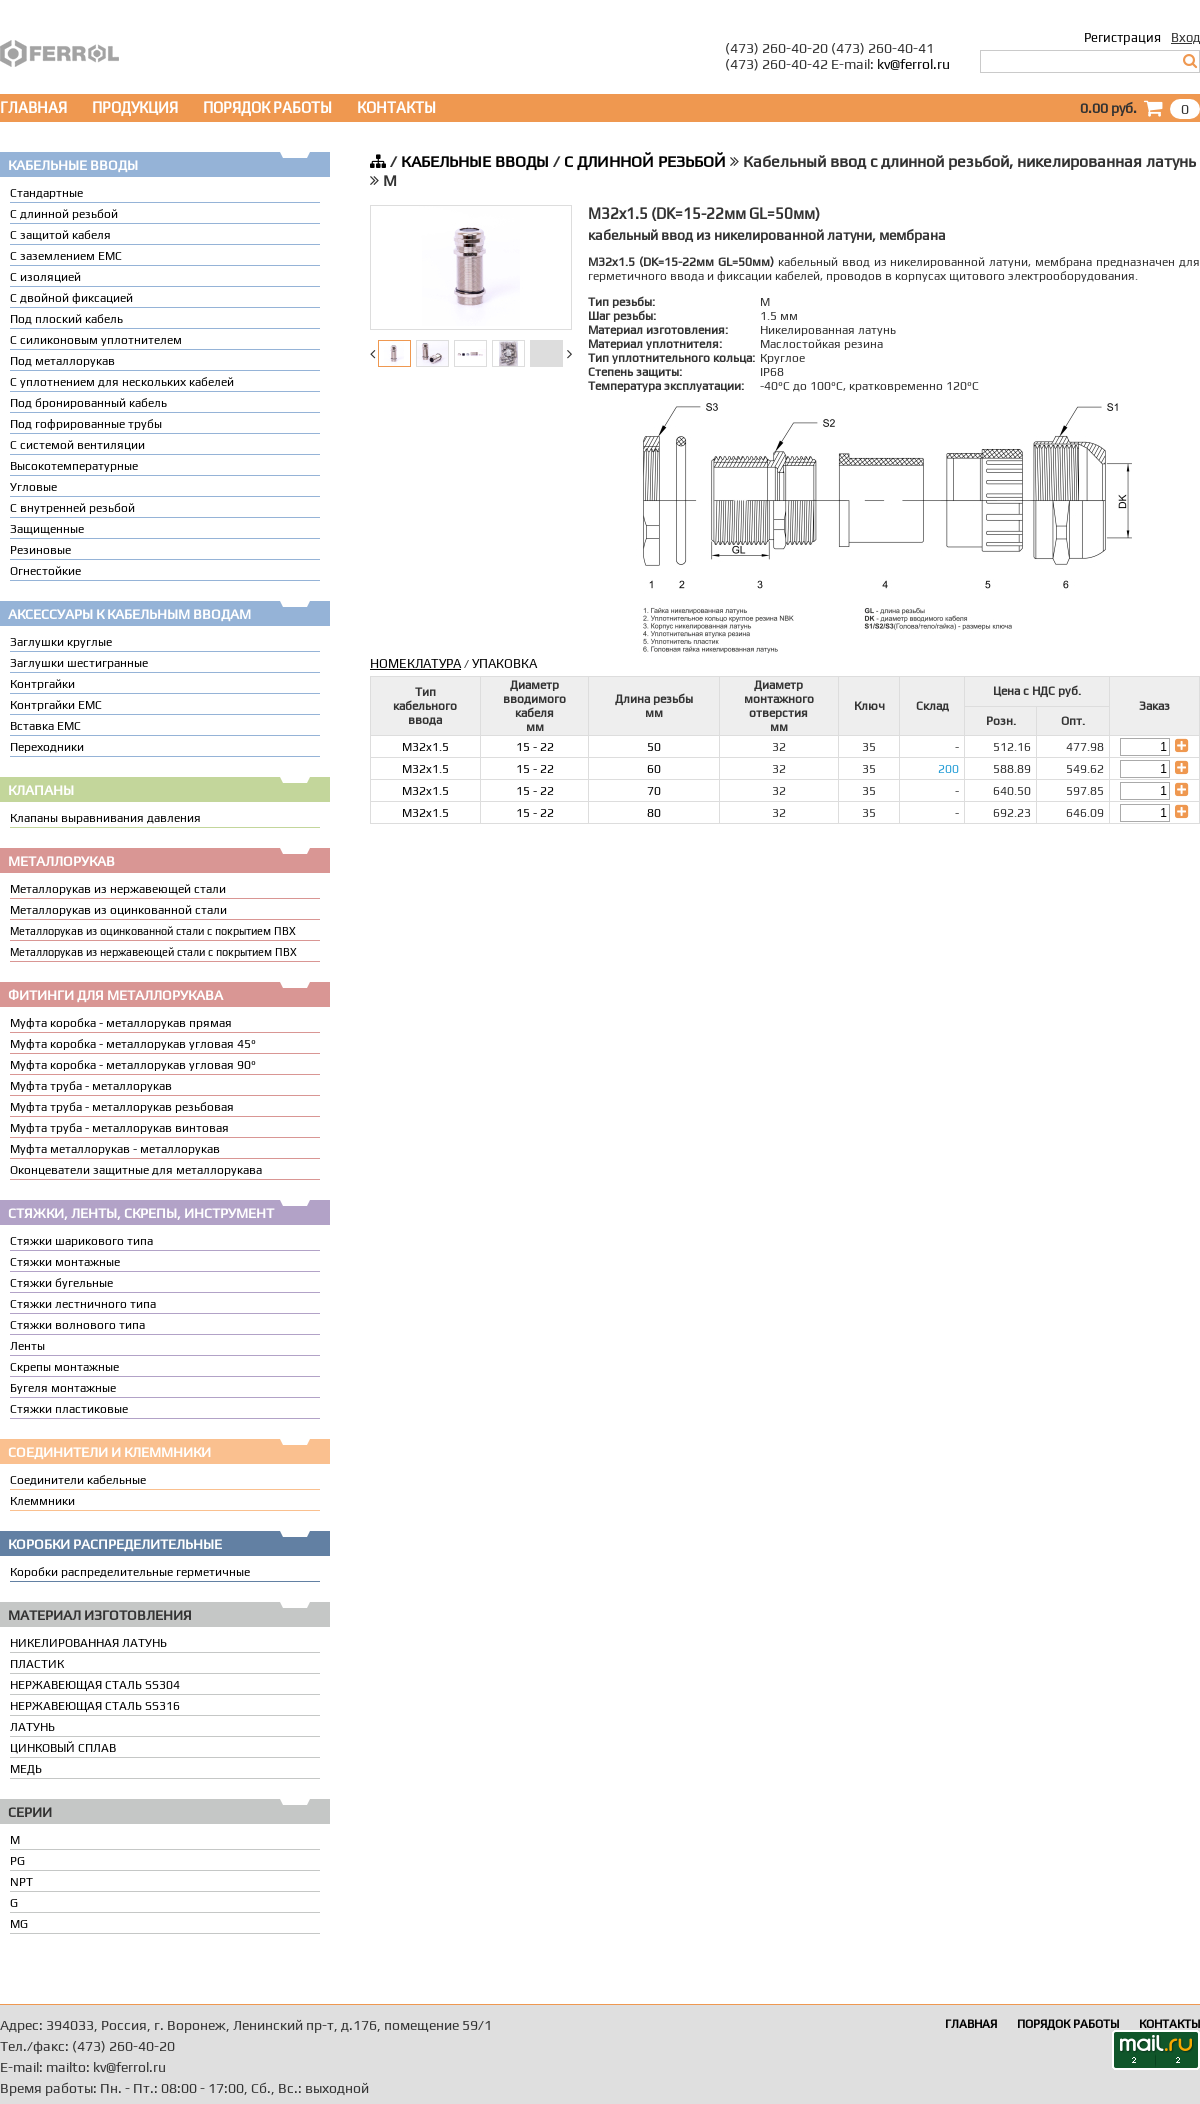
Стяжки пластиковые (69, 1409)
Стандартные (46, 193)
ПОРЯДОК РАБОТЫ (267, 107)
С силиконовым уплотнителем (96, 340)
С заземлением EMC (66, 256)
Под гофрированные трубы (86, 424)
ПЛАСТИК (37, 1664)
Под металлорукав (62, 361)
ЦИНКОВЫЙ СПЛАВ (63, 1748)
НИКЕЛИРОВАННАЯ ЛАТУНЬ (88, 1643)
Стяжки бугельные (61, 1283)
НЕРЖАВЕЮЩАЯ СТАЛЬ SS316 (95, 1706)
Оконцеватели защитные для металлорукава (136, 1170)
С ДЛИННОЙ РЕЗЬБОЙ (645, 161)
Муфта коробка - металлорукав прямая (121, 1023)
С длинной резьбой (64, 214)
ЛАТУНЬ (32, 1727)
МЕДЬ (26, 1769)
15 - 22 (535, 747)
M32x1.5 (425, 747)
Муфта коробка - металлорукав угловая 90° (133, 1065)
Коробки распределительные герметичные (130, 1572)
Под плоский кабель (66, 319)
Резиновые (40, 550)
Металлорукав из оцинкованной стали (118, 910)
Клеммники (42, 1501)
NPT (21, 1882)
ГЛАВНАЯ (33, 107)
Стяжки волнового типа (77, 1325)
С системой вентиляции (77, 445)
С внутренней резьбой (72, 508)
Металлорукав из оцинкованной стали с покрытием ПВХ (153, 931)
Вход (1185, 37)
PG (17, 1861)
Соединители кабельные (78, 1480)
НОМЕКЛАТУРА (415, 663)
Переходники (47, 747)
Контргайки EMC (56, 705)
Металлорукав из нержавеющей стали (118, 889)
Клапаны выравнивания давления (105, 818)
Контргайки (42, 684)
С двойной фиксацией (71, 298)
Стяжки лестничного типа (83, 1304)
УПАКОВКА (504, 663)
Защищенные (47, 529)
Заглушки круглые (61, 642)
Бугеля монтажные (63, 1388)
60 (654, 769)
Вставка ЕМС (45, 726)
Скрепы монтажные (64, 1367)
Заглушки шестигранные (79, 663)
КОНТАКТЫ (396, 107)
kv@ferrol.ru (913, 64)
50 (654, 747)
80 (654, 813)
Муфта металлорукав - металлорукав (115, 1149)
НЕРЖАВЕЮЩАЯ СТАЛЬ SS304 (95, 1685)
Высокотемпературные (74, 466)
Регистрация (1122, 37)
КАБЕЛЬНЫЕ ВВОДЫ (475, 161)
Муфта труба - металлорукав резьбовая (122, 1107)
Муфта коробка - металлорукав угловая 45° (133, 1044)
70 (654, 791)
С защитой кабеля (60, 235)
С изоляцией (45, 277)
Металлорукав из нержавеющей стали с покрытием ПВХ (153, 952)
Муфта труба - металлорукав (91, 1086)
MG (19, 1924)
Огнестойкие (45, 571)
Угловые (33, 487)
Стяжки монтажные (65, 1262)
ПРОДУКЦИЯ (135, 107)
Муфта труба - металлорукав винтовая (119, 1128)
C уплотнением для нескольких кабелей (122, 382)
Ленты (27, 1346)
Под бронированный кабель (88, 403)
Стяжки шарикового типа (81, 1241)
